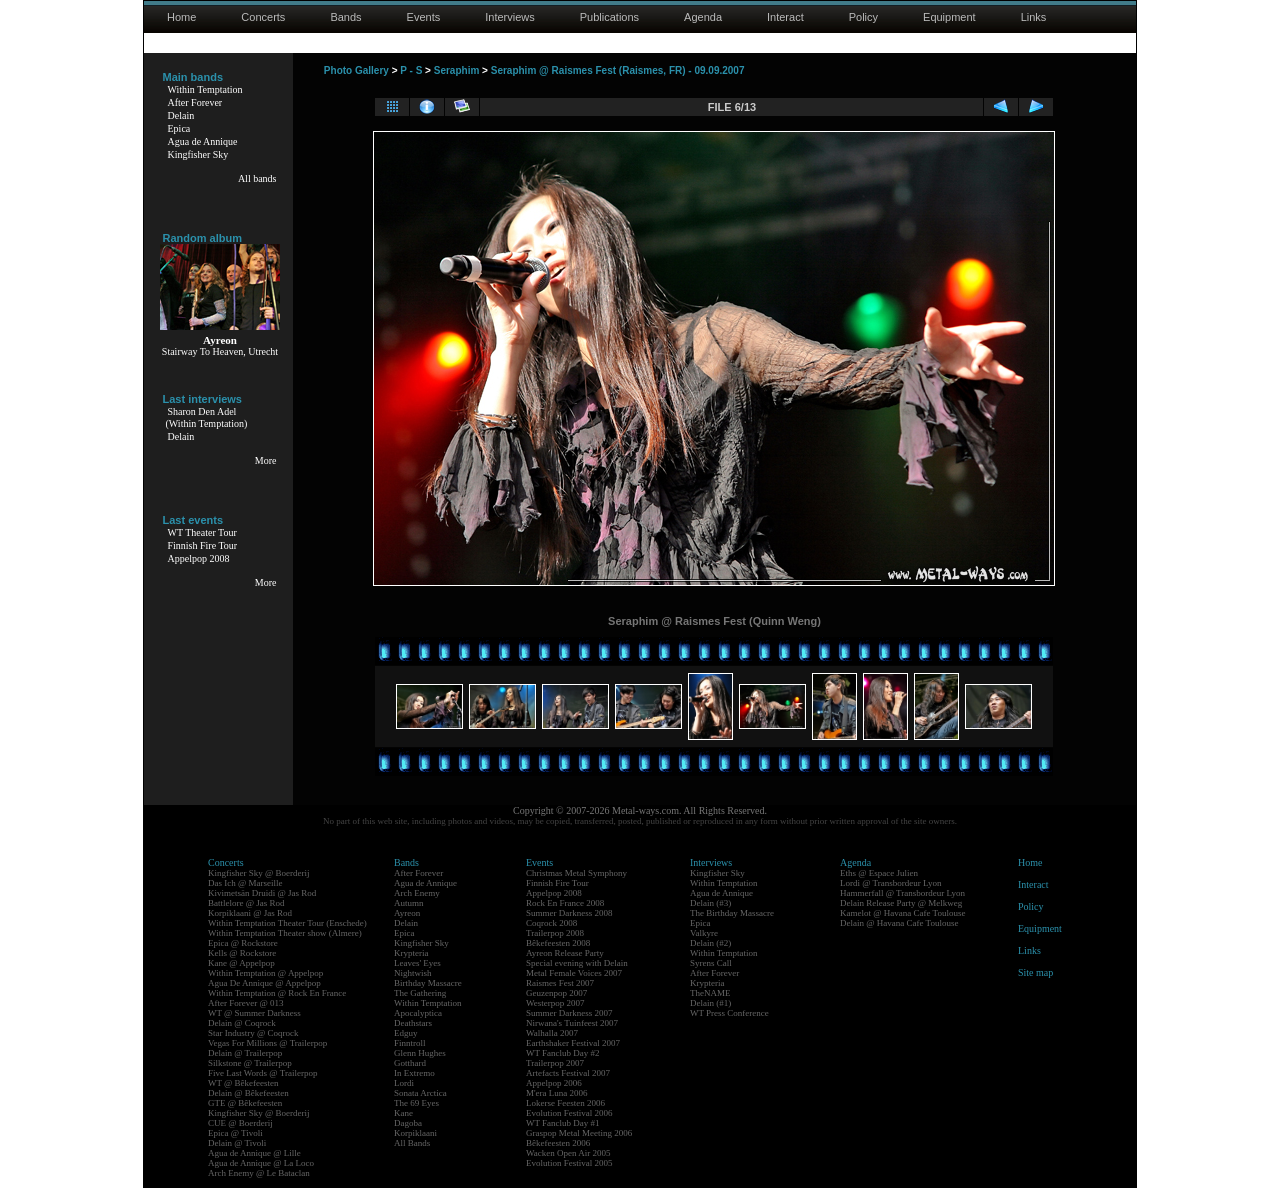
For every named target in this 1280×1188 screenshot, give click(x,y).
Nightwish (413, 973)
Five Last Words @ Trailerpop (262, 1073)
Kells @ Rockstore (242, 953)
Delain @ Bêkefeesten (248, 1093)
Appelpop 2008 (199, 558)
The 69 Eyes (416, 1103)
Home (181, 17)
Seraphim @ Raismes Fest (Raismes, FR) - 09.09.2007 (618, 70)
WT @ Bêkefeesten (243, 1083)
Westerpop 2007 (555, 1003)
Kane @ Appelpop (241, 963)
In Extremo (414, 1073)
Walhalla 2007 (552, 1033)
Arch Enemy (417, 893)
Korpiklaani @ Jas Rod (250, 913)
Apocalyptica (418, 1013)
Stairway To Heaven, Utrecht (220, 351)
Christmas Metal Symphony (576, 873)
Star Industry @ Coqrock (253, 1033)
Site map (1035, 972)
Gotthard (410, 1063)
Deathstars (413, 1023)
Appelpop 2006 (554, 1083)
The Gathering (420, 993)
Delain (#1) (710, 1003)
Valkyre (704, 933)
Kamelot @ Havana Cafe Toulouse (902, 913)
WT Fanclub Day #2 (563, 1053)
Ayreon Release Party (565, 953)
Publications (609, 17)
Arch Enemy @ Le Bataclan (259, 1173)
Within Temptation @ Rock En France (277, 993)
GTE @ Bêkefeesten (245, 1103)
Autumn (409, 903)
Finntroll (410, 1043)
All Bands (412, 1143)
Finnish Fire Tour (203, 545)
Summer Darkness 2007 (569, 1013)
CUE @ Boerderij (240, 1123)
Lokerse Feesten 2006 (565, 1103)
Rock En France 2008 (565, 903)
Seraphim (457, 70)
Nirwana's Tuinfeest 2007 (572, 1023)
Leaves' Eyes (417, 963)
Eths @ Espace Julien (879, 873)
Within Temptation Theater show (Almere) (285, 933)
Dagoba (408, 1123)
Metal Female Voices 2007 (574, 973)
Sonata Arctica (420, 1093)
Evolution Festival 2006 (569, 1113)
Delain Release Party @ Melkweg (901, 903)
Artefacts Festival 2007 (568, 1073)
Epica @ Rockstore (243, 943)
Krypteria (411, 953)
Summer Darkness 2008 (569, 913)
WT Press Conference (729, 1013)
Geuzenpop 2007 (556, 993)
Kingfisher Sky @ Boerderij (259, 873)
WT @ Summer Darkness (254, 1013)
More (266, 460)
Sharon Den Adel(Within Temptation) (207, 417)
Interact (785, 17)
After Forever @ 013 (246, 1003)
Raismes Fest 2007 (560, 983)
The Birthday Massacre (732, 913)
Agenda (703, 17)
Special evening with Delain (577, 963)
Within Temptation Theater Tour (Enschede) (287, 923)
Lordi (404, 1083)
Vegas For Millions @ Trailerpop (267, 1043)
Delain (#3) (710, 903)
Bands (345, 17)
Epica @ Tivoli (235, 1133)
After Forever (195, 102)
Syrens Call (711, 963)
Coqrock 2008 (551, 923)
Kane (403, 1113)
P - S (411, 70)
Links (1034, 17)
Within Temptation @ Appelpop (265, 973)
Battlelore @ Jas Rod (246, 903)
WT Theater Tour (202, 532)
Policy (863, 17)
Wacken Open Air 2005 (568, 1153)
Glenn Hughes (420, 1053)
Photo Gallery (356, 70)
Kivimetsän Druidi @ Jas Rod (262, 893)
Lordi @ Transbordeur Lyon (891, 883)
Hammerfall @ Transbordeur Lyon (902, 893)
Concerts (263, 17)
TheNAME (710, 993)
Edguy (406, 1033)
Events (424, 17)
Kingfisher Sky (198, 154)
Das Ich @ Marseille (245, 883)
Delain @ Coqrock (242, 1023)
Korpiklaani (415, 1133)
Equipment (949, 17)
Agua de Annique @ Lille (254, 1153)
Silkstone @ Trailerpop (250, 1063)
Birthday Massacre (428, 983)
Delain (181, 115)
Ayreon (407, 913)
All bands (257, 178)
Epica (179, 128)
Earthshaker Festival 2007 (573, 1043)
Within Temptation (205, 89)
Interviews (510, 17)
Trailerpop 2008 (555, 933)
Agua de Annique (203, 141)
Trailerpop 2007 (555, 1063)
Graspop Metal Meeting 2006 (579, 1133)
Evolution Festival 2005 (569, 1163)
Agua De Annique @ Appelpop (264, 983)
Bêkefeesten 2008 (558, 943)
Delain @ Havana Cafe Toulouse (899, 923)
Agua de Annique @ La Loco (261, 1163)
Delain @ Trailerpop (245, 1053)
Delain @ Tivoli (237, 1143)
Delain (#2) (710, 943)
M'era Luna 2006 (557, 1093)
